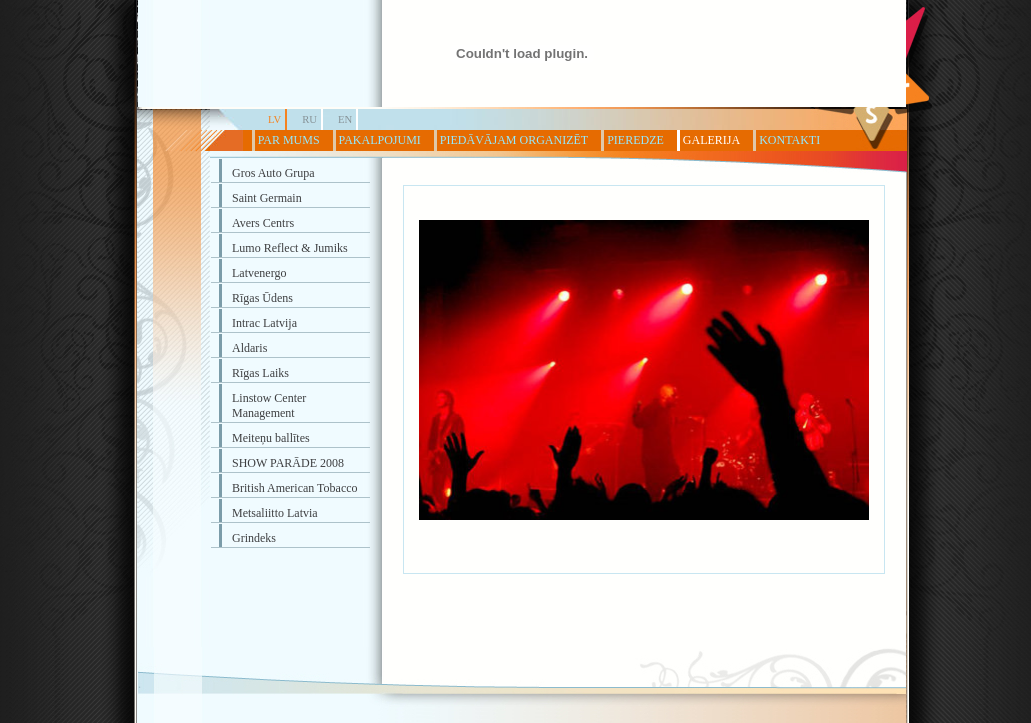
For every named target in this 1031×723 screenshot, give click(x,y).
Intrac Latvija (264, 323)
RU (309, 119)
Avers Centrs (263, 223)
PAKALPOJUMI (380, 140)
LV (274, 119)
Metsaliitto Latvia (275, 513)
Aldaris (249, 348)
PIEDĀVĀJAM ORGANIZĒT (514, 140)
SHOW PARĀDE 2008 (288, 463)
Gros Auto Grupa (273, 173)
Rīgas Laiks (260, 373)
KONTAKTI (789, 140)
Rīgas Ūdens (262, 298)
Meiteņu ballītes (271, 438)
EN (345, 119)
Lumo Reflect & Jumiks (290, 248)
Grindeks (254, 538)
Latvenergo (259, 273)
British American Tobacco (295, 488)
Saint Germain (267, 198)
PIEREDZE (635, 140)
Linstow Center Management (269, 405)
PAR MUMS (289, 140)
